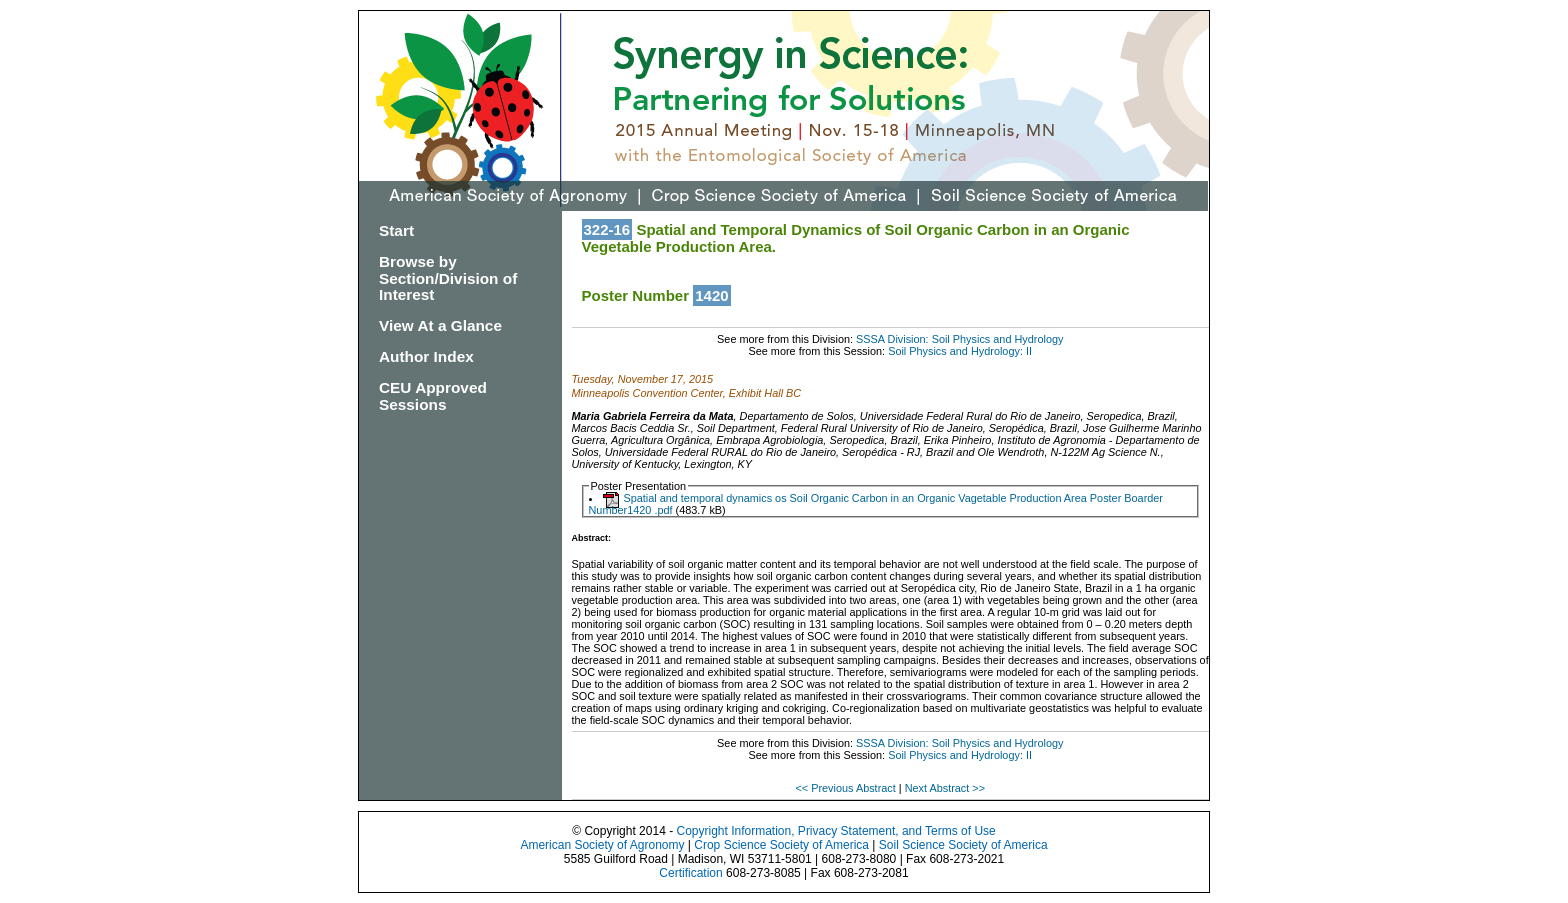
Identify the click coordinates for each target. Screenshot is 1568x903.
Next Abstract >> (945, 788)
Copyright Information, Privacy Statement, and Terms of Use (835, 831)
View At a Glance (440, 325)
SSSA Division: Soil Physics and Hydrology (959, 339)
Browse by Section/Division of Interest (448, 278)
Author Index (426, 356)
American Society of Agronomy (602, 845)
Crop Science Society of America (781, 845)
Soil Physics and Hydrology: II (960, 351)
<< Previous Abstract (846, 788)
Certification (690, 873)
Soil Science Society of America (963, 845)
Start (396, 230)
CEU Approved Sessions (433, 396)
